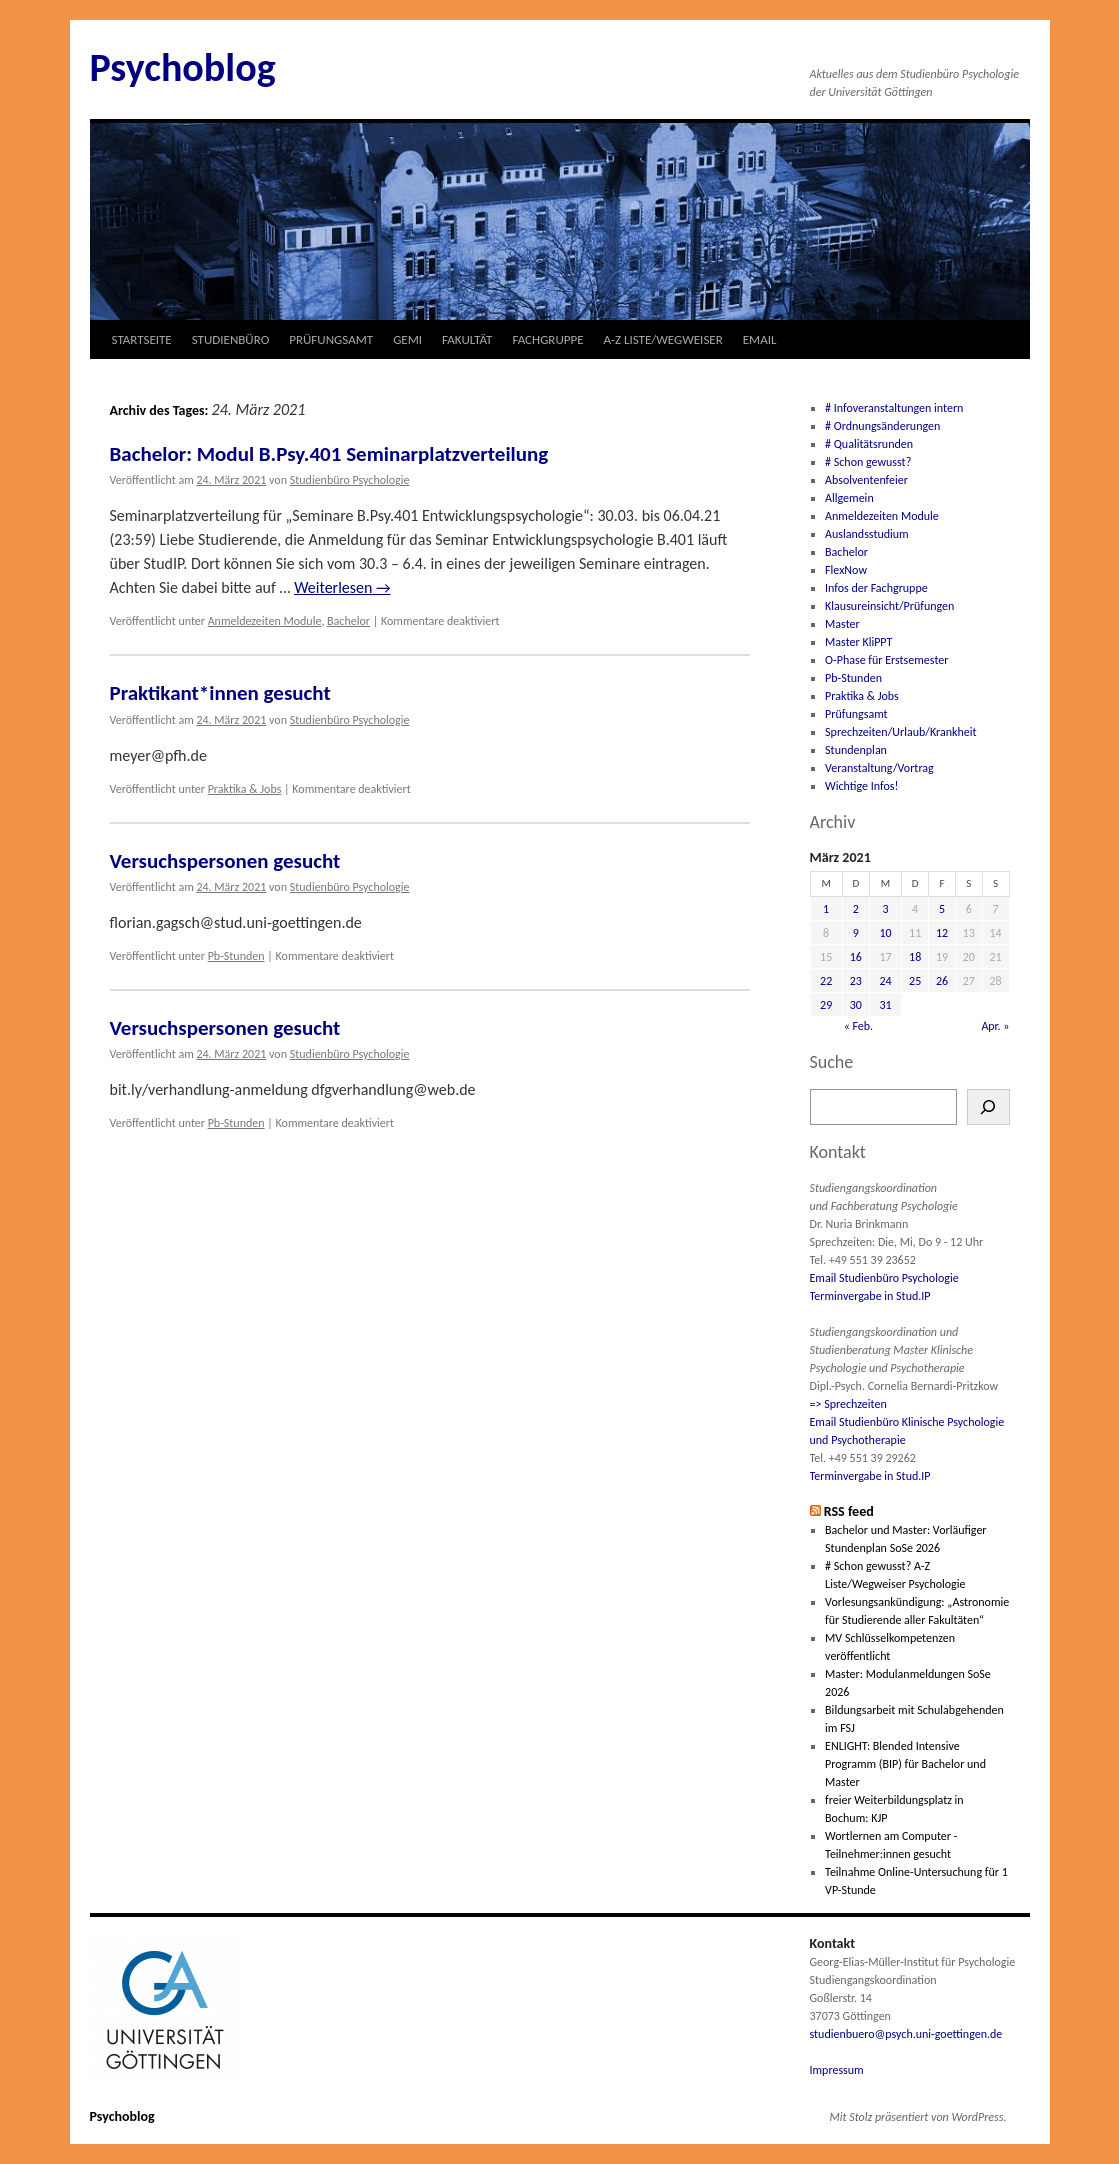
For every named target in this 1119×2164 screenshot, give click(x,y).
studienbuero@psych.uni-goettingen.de (906, 2034)
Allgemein (849, 498)
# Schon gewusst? (868, 462)
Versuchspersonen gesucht (225, 861)
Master (842, 624)
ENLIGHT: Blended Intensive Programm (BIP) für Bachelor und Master (905, 1764)
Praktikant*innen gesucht (220, 693)
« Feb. (859, 1026)
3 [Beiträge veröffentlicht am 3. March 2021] (885, 909)
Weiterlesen (342, 587)
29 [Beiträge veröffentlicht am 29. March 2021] (826, 1005)
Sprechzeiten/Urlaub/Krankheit (900, 732)
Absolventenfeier (866, 480)
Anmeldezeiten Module (265, 621)
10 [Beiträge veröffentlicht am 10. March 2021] (885, 933)
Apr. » (995, 1026)
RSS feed (849, 1511)
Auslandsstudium (867, 534)
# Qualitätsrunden (869, 444)
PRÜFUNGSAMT (331, 339)
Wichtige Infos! (861, 786)
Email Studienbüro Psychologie (884, 1278)
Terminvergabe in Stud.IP (870, 1296)
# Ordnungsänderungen (882, 426)
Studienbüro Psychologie (350, 480)
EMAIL (760, 339)
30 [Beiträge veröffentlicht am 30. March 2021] (856, 1005)
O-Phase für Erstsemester (886, 660)
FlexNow (846, 570)
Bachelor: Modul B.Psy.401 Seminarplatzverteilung (329, 454)
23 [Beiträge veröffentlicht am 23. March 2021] (856, 981)
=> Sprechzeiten (848, 1404)
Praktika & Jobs (245, 789)
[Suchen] (988, 1107)
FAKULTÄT (467, 339)
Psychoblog (183, 67)
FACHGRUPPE (547, 339)
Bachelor (348, 621)
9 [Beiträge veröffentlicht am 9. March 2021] (856, 933)
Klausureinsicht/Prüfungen (889, 606)
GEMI (407, 339)
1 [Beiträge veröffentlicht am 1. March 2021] (826, 909)
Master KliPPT (858, 642)
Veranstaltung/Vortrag (879, 768)
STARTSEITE (142, 339)
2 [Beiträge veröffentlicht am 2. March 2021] (856, 909)
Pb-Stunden (236, 956)
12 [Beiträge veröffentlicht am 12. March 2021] (942, 933)
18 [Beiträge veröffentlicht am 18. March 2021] (915, 957)
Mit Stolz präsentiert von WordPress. (918, 2117)
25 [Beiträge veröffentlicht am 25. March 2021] (915, 981)
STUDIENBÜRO (231, 339)
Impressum (837, 2070)
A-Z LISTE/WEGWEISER (663, 339)
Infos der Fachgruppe (876, 588)
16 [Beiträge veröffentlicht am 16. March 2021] (856, 957)
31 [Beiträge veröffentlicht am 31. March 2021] (885, 1005)
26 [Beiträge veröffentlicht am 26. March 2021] (942, 981)
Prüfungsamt (856, 714)
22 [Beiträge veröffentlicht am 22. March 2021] (826, 981)
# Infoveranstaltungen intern (894, 408)
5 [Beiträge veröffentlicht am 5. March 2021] (942, 909)
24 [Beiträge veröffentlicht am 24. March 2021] (885, 981)
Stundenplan (856, 750)
